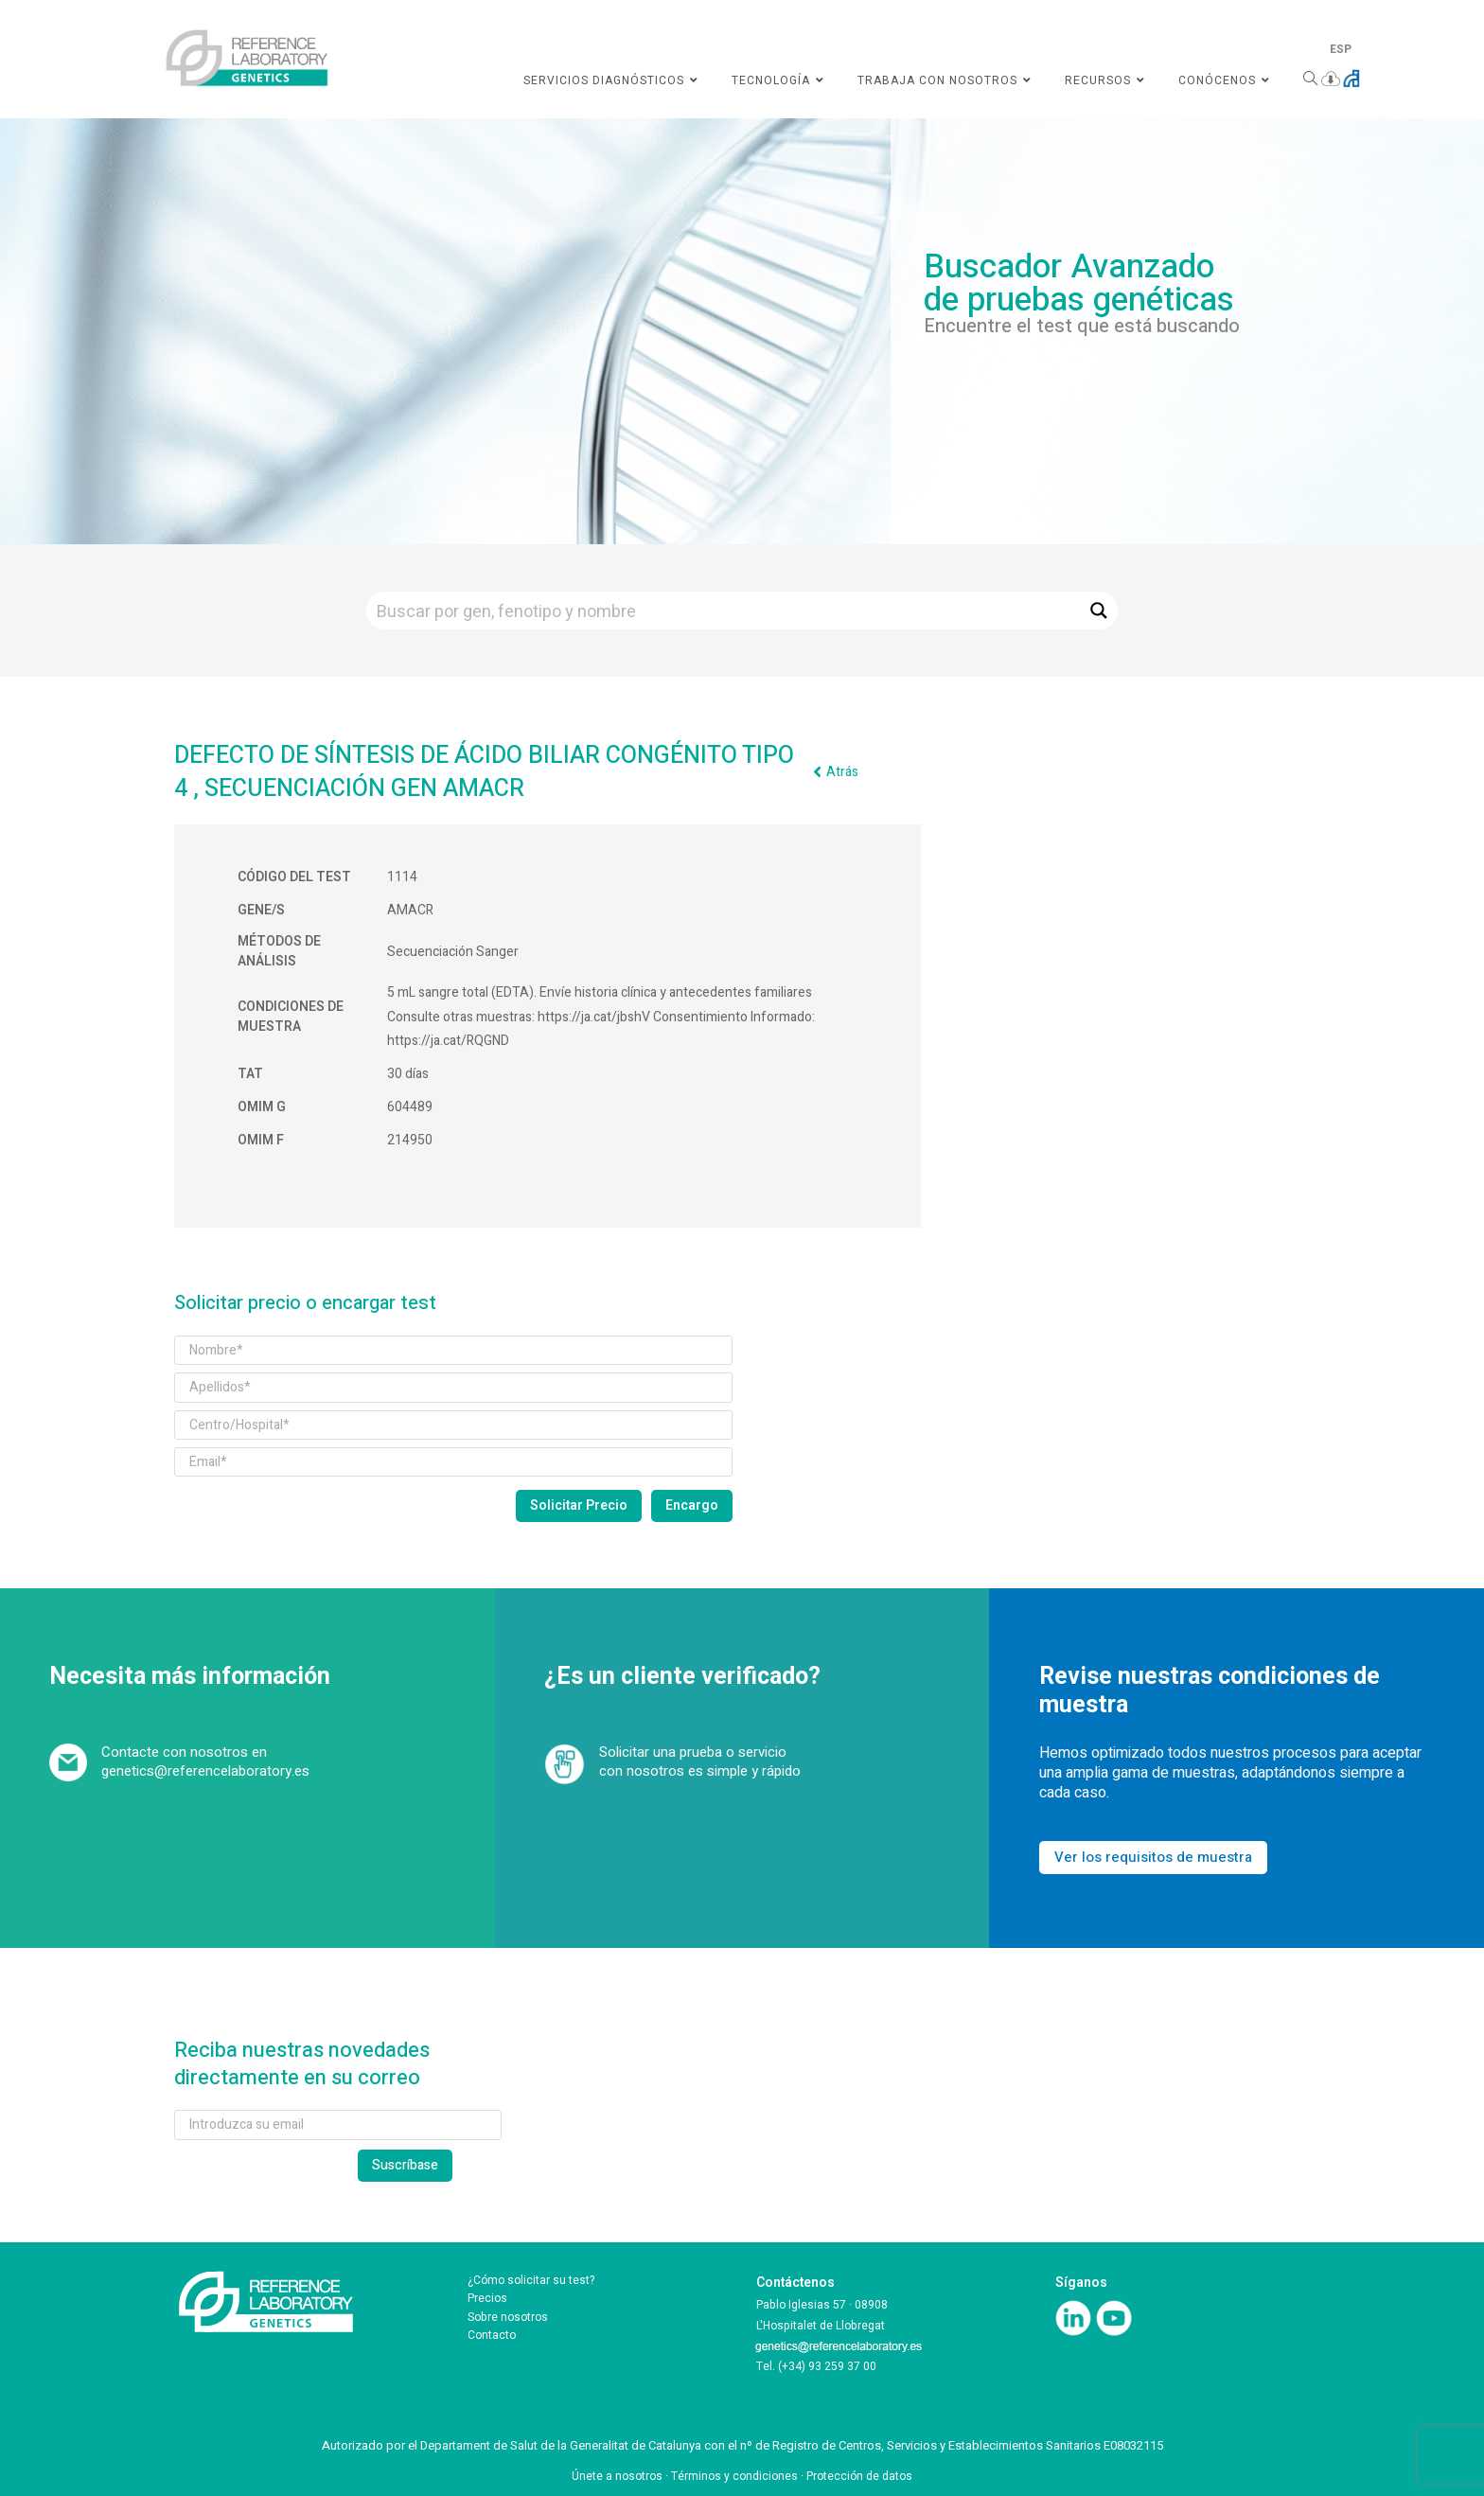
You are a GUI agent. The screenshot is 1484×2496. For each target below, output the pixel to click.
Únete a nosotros (617, 2476)
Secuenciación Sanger (453, 952)
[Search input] (723, 610)
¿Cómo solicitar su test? (531, 2280)
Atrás (842, 772)
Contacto (492, 2335)
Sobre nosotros (508, 2317)
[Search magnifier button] (1099, 610)
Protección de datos (859, 2476)
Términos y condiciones (734, 2476)
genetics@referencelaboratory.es (205, 1771)
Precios (487, 2298)
